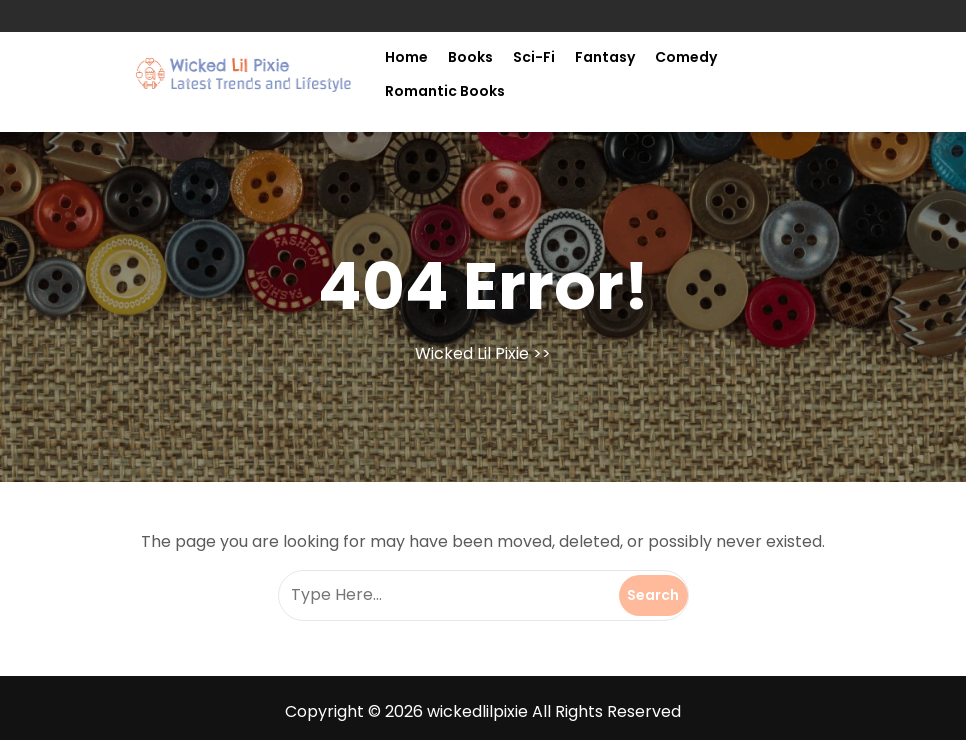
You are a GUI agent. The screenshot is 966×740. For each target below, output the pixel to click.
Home (406, 57)
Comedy (686, 57)
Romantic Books (445, 91)
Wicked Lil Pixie (472, 353)
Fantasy (605, 57)
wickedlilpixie (477, 711)
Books (470, 57)
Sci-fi (534, 57)
